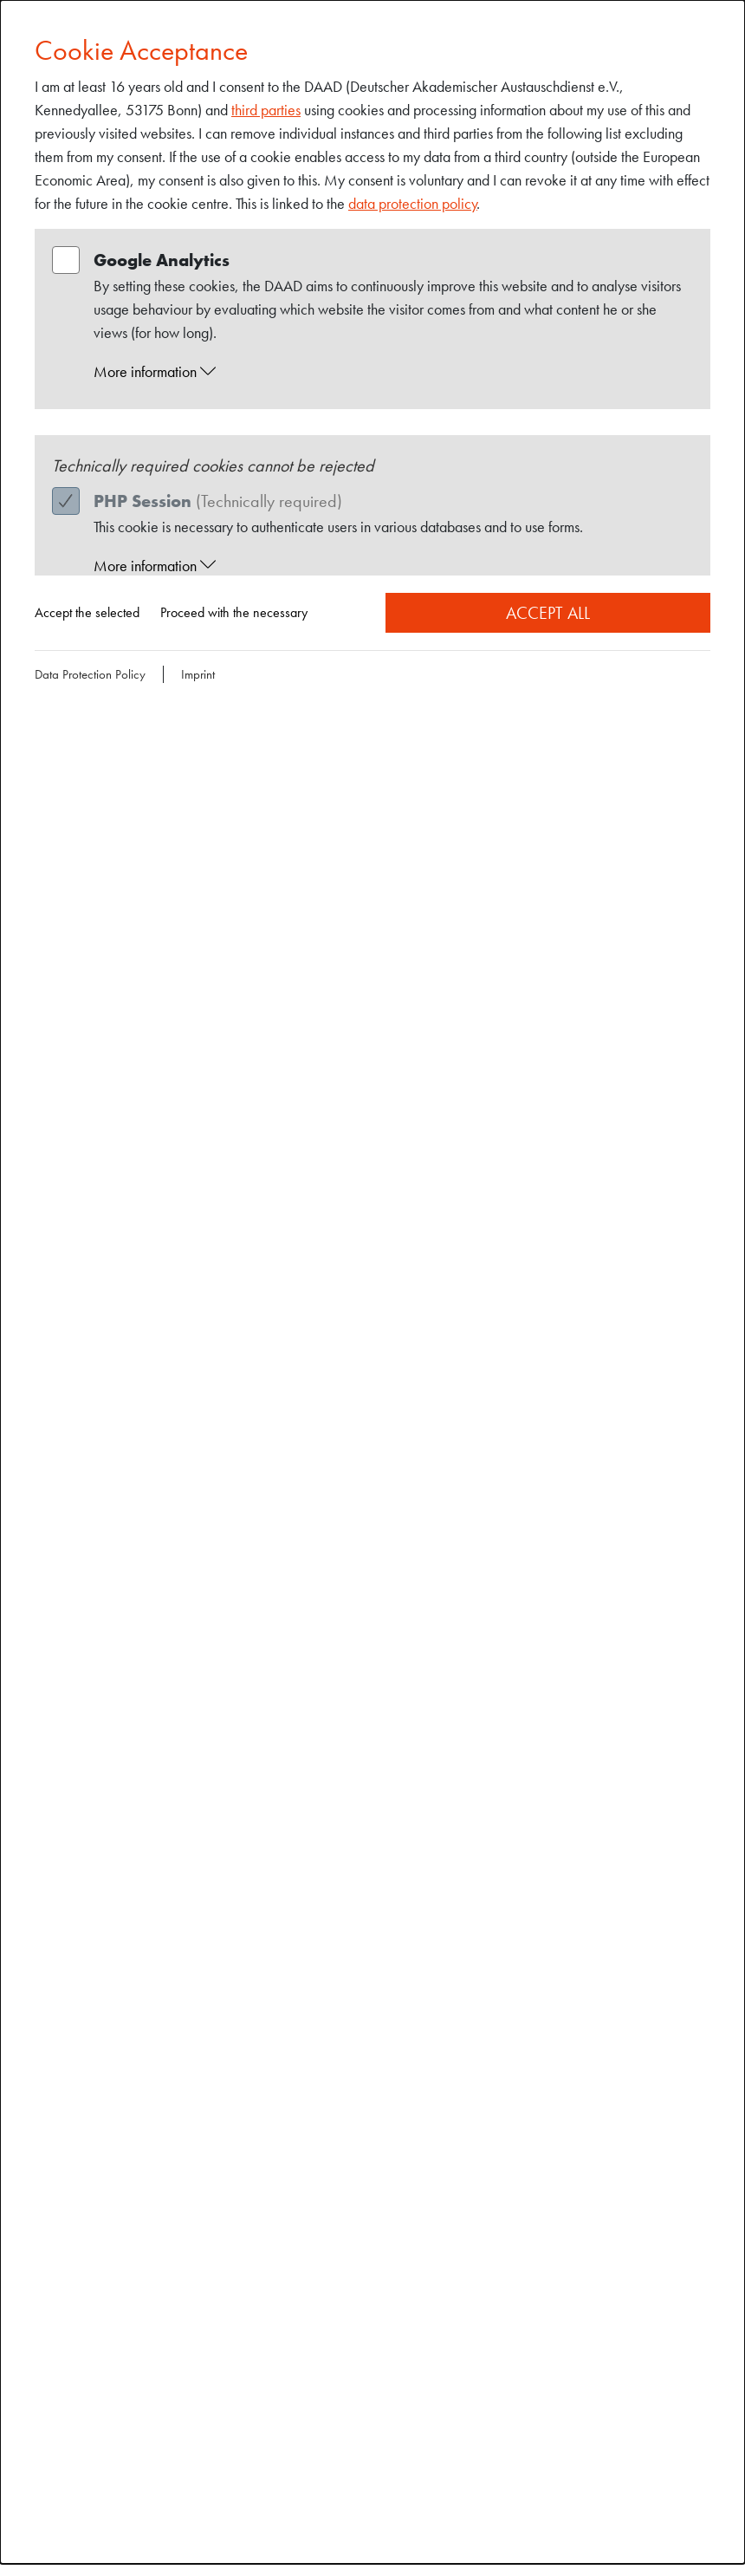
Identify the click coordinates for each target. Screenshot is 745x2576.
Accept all (548, 613)
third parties (266, 110)
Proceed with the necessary (234, 612)
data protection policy (412, 203)
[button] (389, 372)
